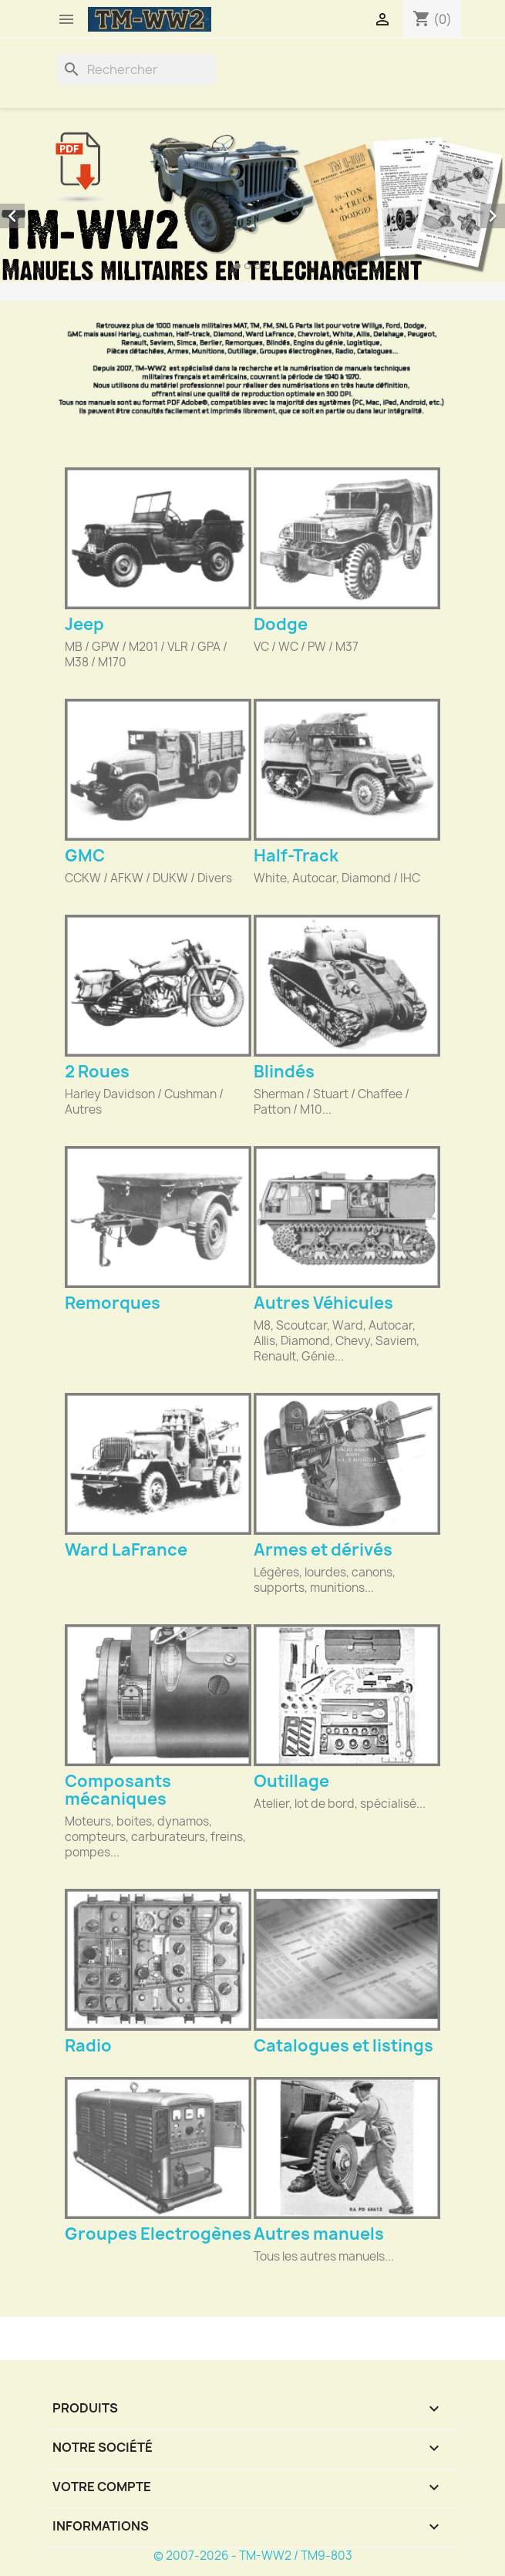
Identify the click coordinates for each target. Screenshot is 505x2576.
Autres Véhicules (323, 1303)
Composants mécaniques (118, 1790)
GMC (85, 856)
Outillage (291, 1781)
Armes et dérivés (323, 1550)
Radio (88, 2046)
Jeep (84, 624)
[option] (252, 204)
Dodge (281, 624)
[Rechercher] (136, 69)
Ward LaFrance (126, 1550)
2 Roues (97, 1071)
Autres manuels (319, 2234)
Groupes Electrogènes (158, 2234)
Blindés (284, 1071)
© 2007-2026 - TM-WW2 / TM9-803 (252, 2555)
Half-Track (296, 856)
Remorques (112, 1303)
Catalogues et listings (343, 2046)
